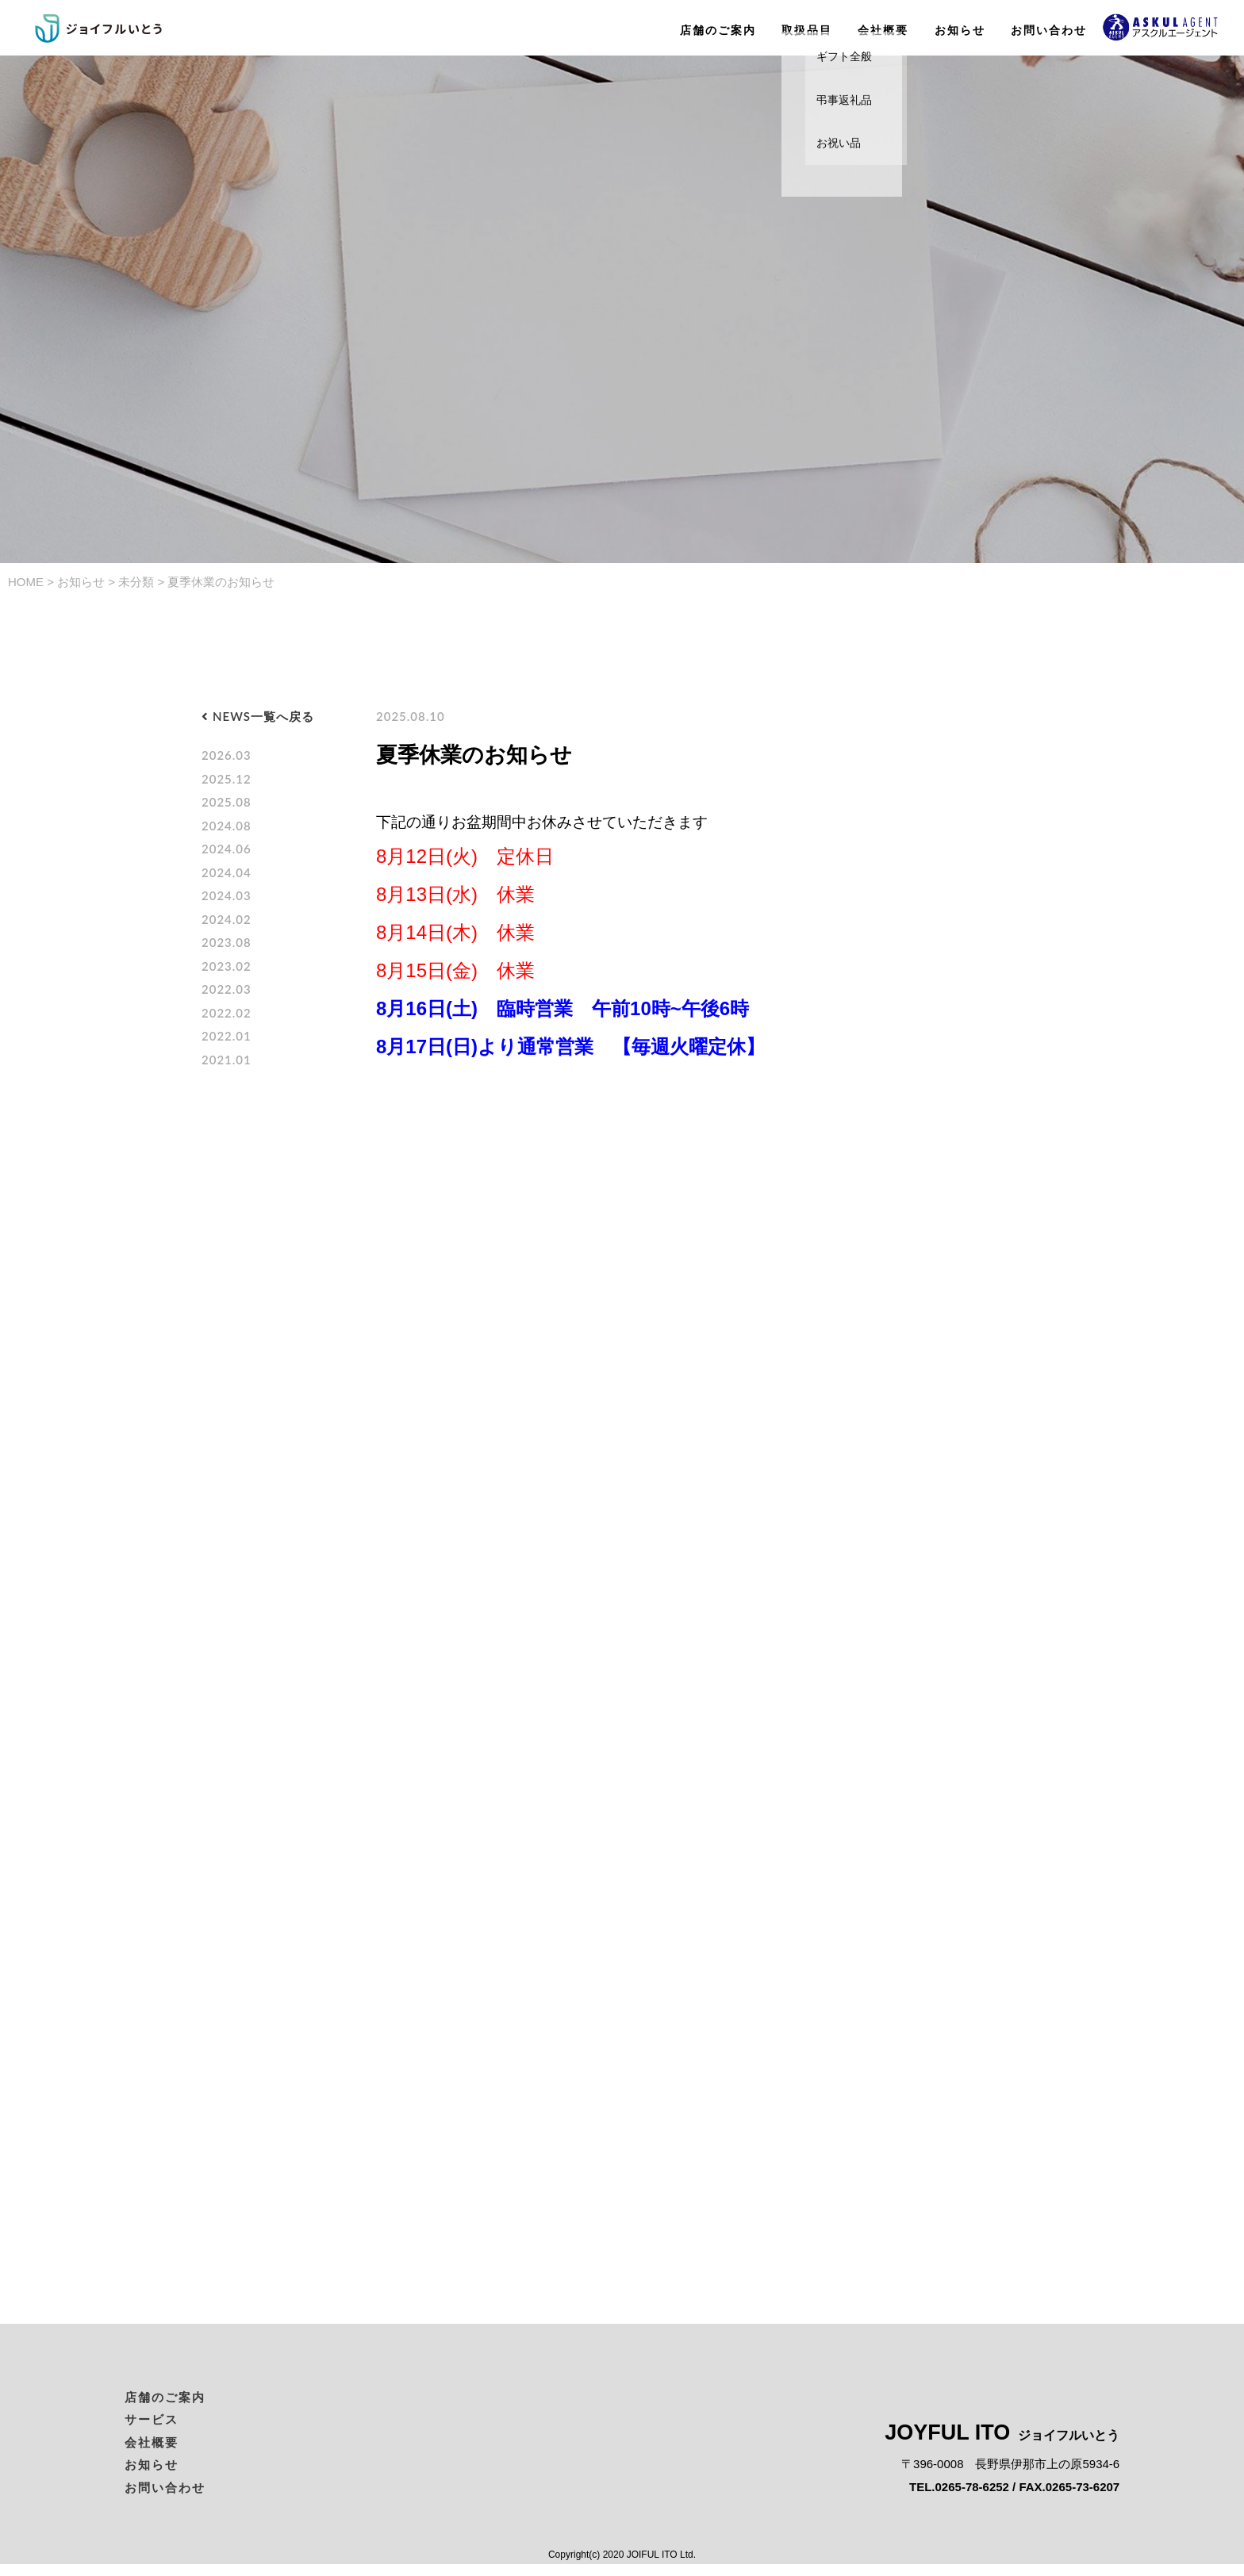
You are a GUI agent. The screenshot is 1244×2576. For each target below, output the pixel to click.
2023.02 (226, 966)
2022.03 (226, 989)
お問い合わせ (1049, 29)
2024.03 (226, 895)
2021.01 (226, 1059)
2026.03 (226, 755)
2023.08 (226, 942)
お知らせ (960, 29)
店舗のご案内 (718, 29)
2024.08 (226, 825)
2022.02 (226, 1013)
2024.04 (226, 872)
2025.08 (226, 802)
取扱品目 (806, 29)
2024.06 (226, 848)
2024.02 (226, 919)
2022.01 (226, 1036)
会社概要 (883, 29)
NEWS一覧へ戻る (258, 716)
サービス (152, 2431)
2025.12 (226, 779)
